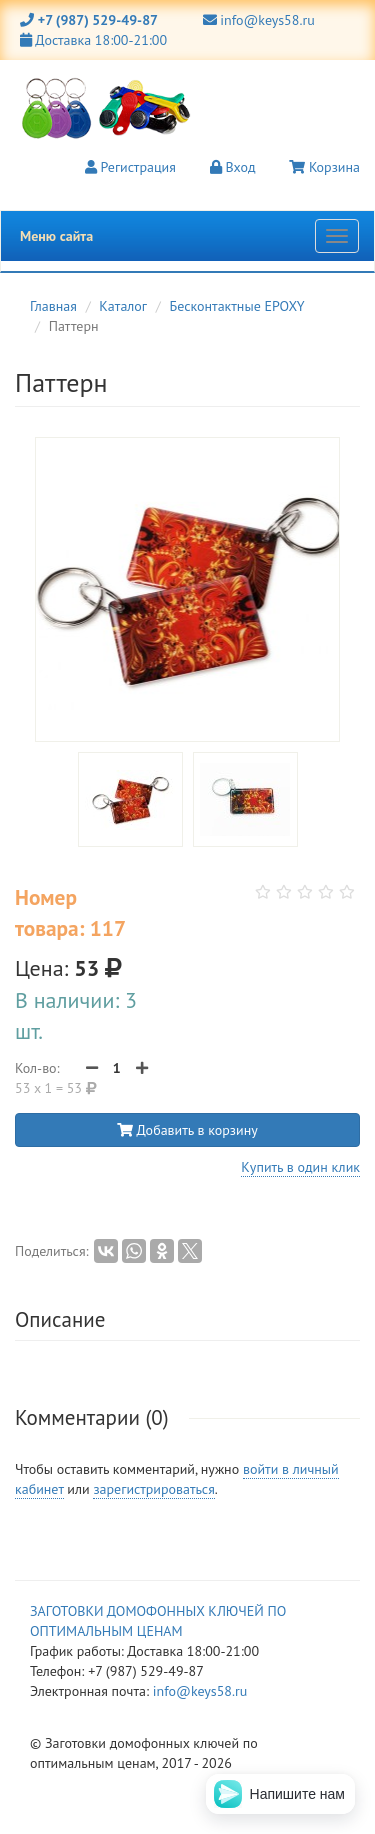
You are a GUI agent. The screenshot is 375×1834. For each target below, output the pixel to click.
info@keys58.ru (259, 20)
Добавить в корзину (187, 1130)
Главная (53, 306)
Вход (233, 167)
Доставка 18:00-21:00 (93, 40)
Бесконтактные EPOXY (237, 306)
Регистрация (130, 167)
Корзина (324, 167)
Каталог (123, 306)
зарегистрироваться (153, 1489)
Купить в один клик (300, 1167)
